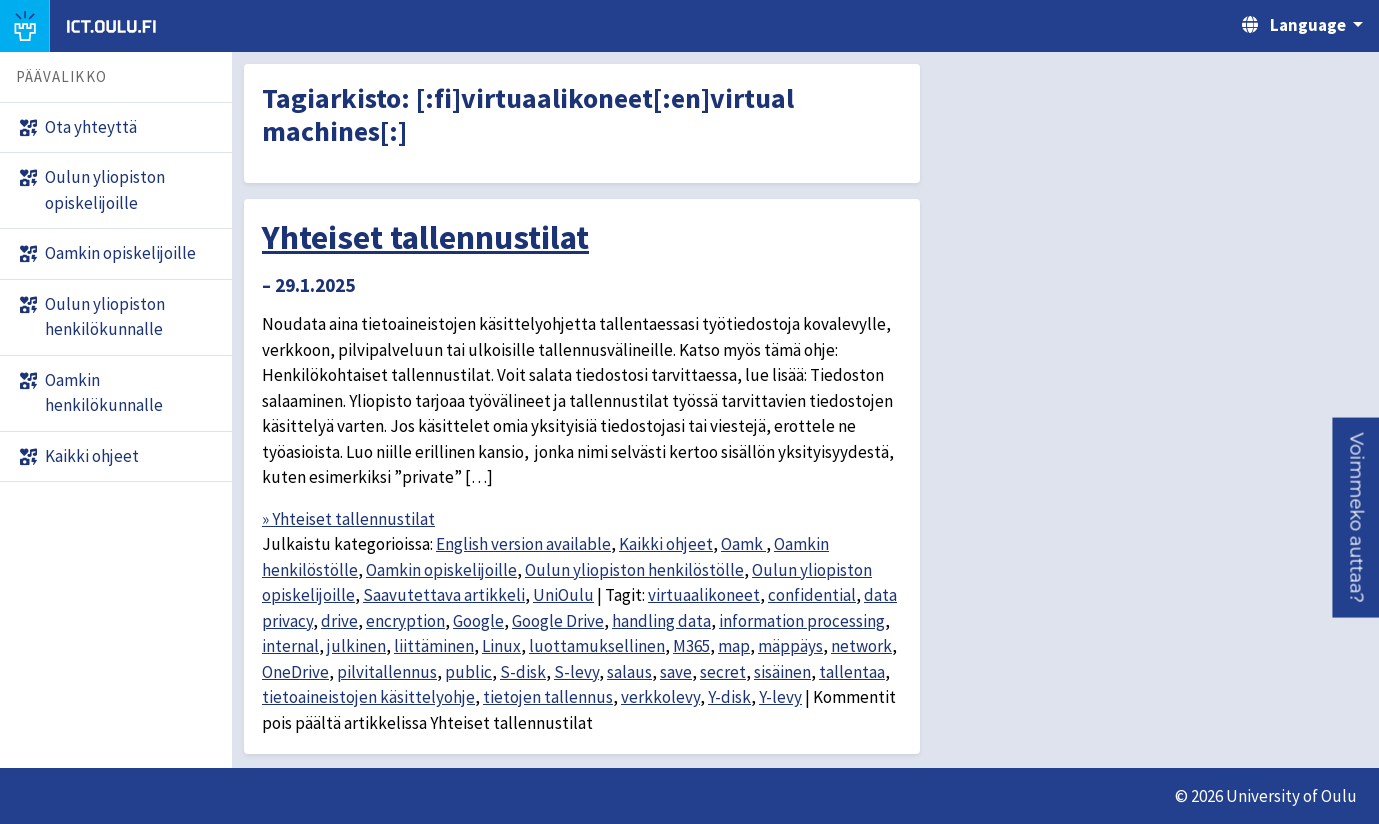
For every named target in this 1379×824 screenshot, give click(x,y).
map (734, 646)
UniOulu (563, 595)
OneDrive (295, 672)
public (468, 672)
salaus (629, 672)
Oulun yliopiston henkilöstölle (634, 570)
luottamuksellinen (597, 646)
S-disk (523, 672)
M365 (691, 646)
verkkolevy (660, 697)
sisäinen (782, 672)
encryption (405, 621)
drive (339, 621)
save (676, 672)
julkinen (356, 646)
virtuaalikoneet (704, 595)
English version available (523, 544)
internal (290, 646)
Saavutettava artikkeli (444, 595)
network (861, 646)
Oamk (743, 544)
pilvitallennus (387, 672)
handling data (661, 621)
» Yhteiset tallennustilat (348, 519)
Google (478, 621)
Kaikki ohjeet (666, 544)
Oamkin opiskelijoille (441, 570)
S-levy (576, 672)
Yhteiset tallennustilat (425, 237)
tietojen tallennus (548, 697)
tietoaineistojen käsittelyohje (368, 697)
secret (723, 672)
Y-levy (780, 697)
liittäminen (434, 646)
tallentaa (852, 672)
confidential (812, 595)
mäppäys (790, 646)
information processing (802, 621)
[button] (1355, 518)
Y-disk (729, 697)
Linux (501, 646)
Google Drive (558, 621)
